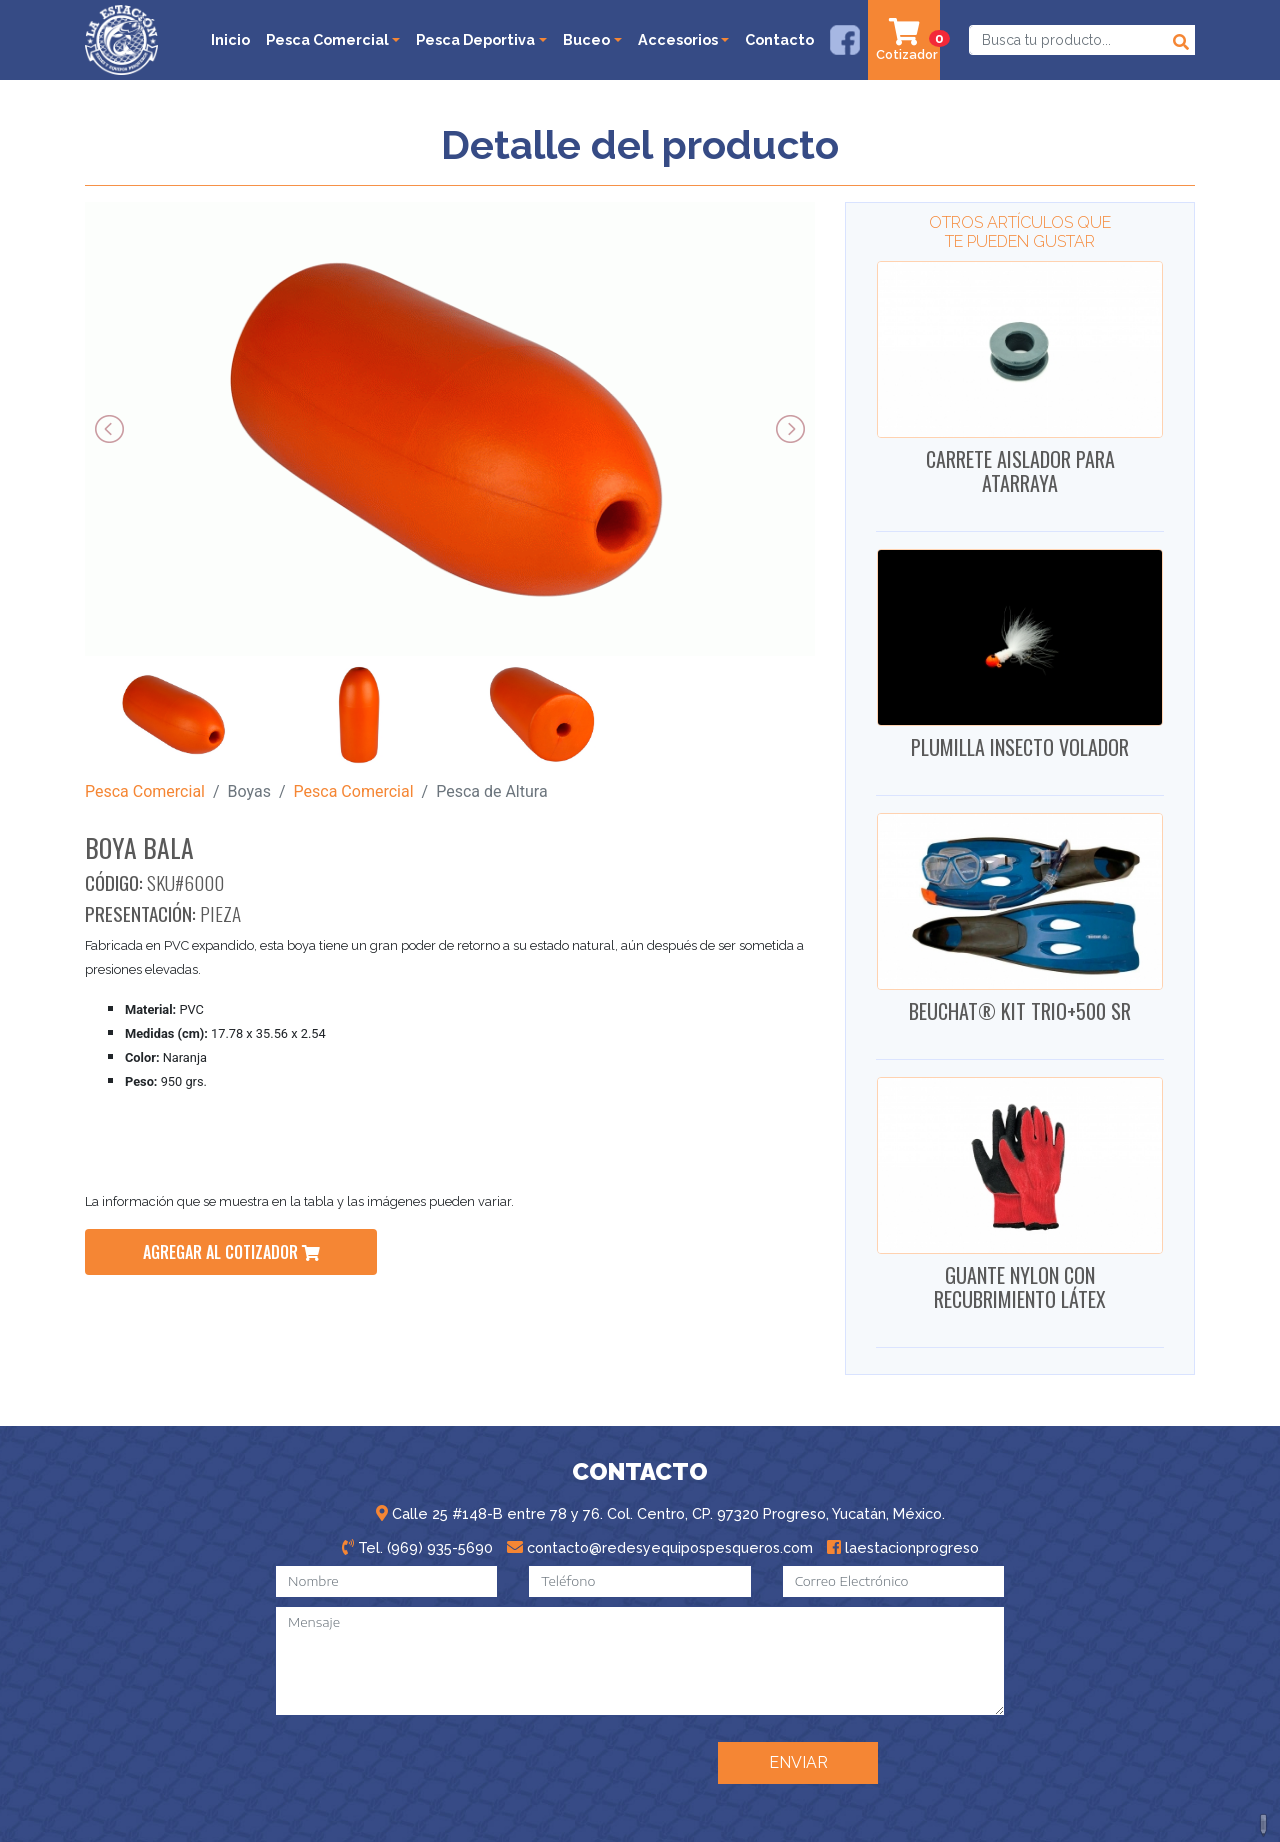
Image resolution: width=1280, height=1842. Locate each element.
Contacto (779, 39)
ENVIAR (798, 1762)
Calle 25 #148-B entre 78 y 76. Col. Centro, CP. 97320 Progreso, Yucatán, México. (660, 1513)
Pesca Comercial (145, 791)
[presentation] (546, 1761)
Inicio (230, 39)
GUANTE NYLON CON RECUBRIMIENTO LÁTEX (1020, 1287)
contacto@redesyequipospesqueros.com (660, 1547)
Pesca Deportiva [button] (475, 39)
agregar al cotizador (231, 1252)
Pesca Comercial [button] (327, 39)
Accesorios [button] (678, 39)
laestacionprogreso (903, 1547)
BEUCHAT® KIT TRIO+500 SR (1020, 1011)
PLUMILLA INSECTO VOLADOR (1020, 747)
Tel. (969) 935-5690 (417, 1547)
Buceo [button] (586, 39)
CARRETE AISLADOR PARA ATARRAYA (1020, 471)
